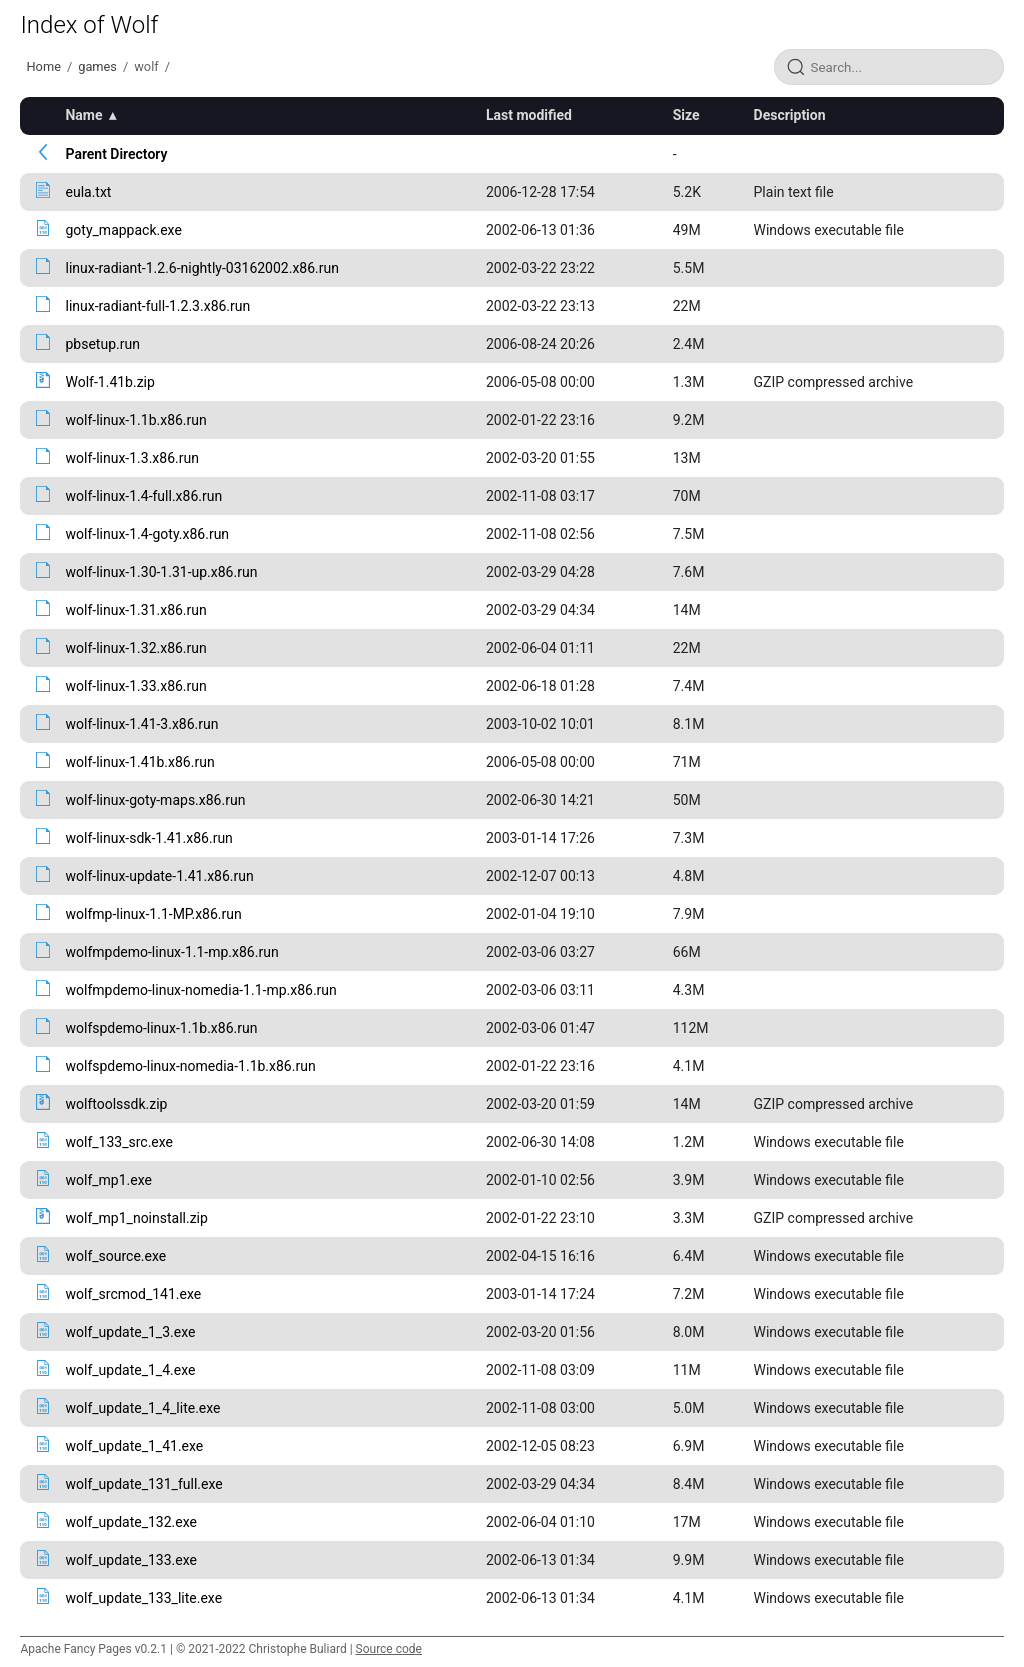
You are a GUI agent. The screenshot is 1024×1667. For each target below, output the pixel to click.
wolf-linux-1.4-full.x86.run (143, 496)
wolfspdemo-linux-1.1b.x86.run (161, 1028)
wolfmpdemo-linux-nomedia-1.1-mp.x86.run (200, 990)
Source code (389, 1649)
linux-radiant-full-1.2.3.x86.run (157, 306)
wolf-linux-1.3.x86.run (131, 458)
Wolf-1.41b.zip (109, 382)
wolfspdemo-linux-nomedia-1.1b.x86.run (190, 1066)
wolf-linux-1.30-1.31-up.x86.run (161, 572)
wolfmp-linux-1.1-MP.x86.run (153, 914)
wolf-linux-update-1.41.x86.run (159, 876)
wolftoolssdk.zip (116, 1104)
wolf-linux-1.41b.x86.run (139, 762)
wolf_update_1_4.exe (130, 1370)
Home (43, 66)
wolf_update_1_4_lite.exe (142, 1408)
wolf (146, 66)
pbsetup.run (102, 344)
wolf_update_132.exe (130, 1522)
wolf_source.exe (115, 1256)
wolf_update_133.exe (130, 1560)
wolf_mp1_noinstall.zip (136, 1218)
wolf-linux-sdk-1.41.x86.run (148, 838)
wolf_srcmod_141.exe (133, 1294)
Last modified (529, 115)
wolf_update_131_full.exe (143, 1484)
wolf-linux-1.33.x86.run (135, 686)
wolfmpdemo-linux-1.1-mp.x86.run (171, 952)
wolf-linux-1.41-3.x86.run (141, 724)
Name (83, 115)
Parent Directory (116, 154)
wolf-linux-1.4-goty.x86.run (147, 534)
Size (686, 115)
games (97, 66)
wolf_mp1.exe (108, 1180)
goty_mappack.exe (123, 230)
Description (790, 115)
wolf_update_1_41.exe (134, 1446)
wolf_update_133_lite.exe (143, 1598)
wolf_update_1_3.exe (130, 1332)
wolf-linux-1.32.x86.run (135, 648)
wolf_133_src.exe (119, 1142)
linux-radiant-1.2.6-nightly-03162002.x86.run (202, 268)
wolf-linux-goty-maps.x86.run (155, 800)
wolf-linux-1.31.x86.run (135, 610)
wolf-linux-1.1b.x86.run (135, 420)
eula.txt (88, 192)
